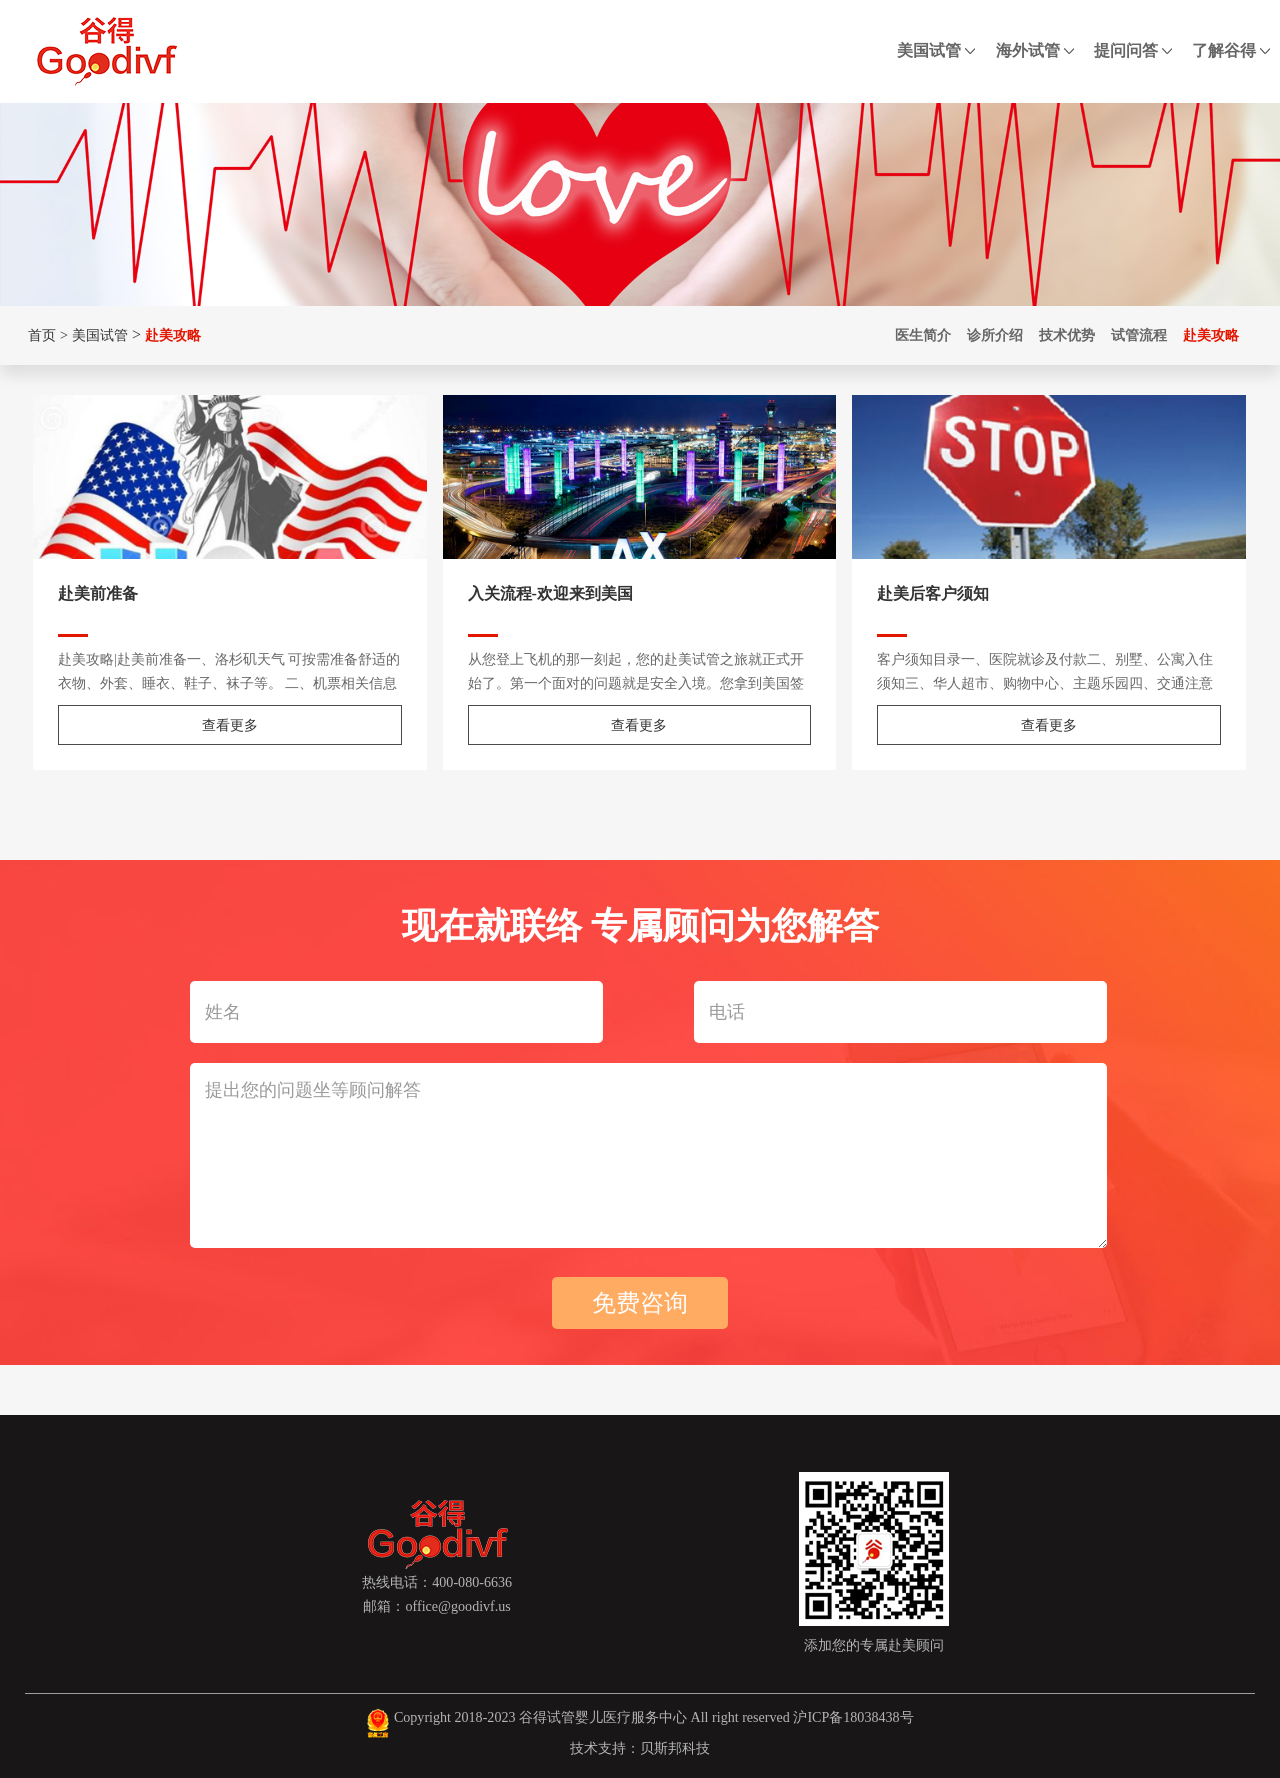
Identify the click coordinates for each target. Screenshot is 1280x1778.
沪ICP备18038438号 (853, 1717)
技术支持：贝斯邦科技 (640, 1748)
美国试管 (936, 50)
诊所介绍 (995, 335)
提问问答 (1133, 50)
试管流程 (1139, 335)
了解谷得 (1231, 50)
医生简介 (923, 335)
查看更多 (230, 725)
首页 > (46, 335)
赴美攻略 (173, 335)
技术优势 (1067, 335)
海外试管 (1035, 50)
